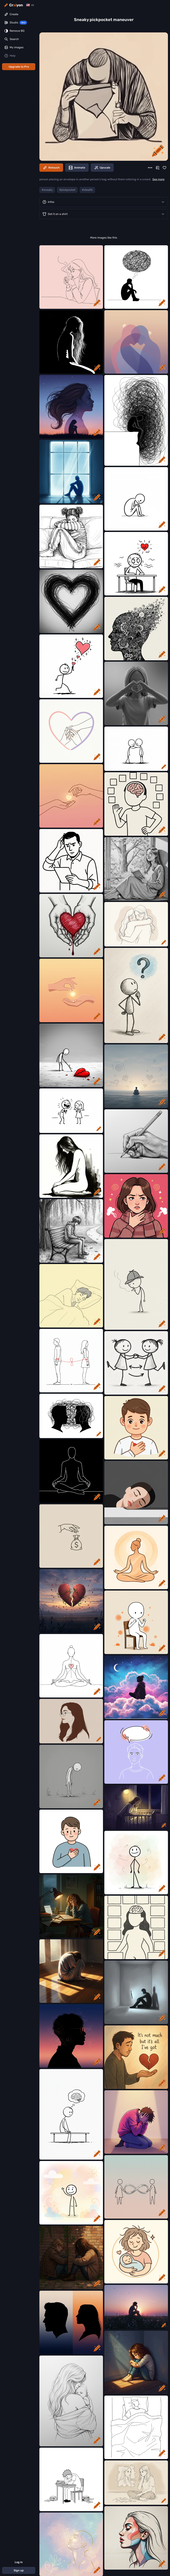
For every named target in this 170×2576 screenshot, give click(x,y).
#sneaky (47, 189)
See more (158, 179)
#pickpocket (67, 189)
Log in (19, 2562)
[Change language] (30, 5)
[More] (150, 168)
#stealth (87, 189)
